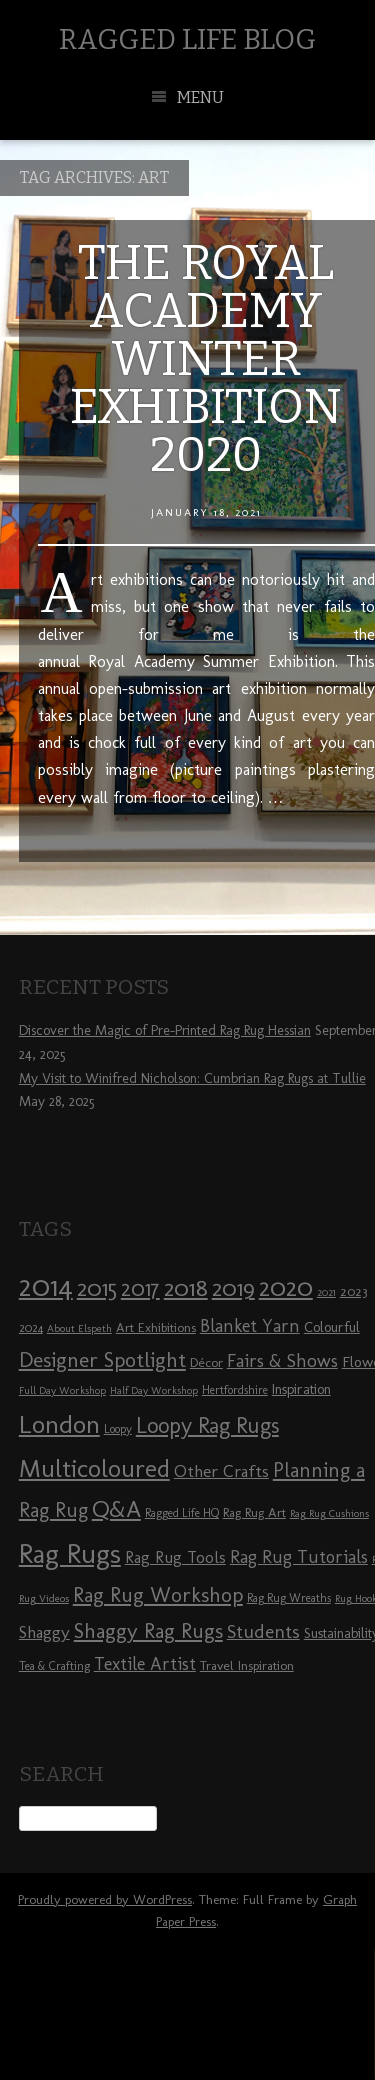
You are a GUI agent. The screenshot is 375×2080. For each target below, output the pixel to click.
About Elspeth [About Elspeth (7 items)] (79, 1328)
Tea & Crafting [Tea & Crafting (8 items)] (54, 1666)
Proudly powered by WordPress (105, 1899)
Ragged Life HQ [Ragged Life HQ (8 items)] (182, 1513)
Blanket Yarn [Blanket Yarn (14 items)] (250, 1326)
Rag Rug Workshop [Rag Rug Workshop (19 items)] (158, 1594)
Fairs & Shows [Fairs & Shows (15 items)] (282, 1361)
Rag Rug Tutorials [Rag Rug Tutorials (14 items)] (299, 1557)
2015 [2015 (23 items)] (97, 1288)
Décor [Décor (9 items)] (206, 1362)
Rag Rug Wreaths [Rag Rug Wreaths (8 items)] (289, 1598)
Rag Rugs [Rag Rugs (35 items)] (70, 1553)
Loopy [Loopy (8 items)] (118, 1429)
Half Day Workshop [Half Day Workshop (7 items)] (154, 1390)
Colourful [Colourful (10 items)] (332, 1327)
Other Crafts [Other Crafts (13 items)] (221, 1471)
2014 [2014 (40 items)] (46, 1285)
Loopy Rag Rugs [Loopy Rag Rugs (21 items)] (207, 1425)
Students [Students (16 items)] (263, 1631)
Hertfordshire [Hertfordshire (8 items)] (235, 1390)
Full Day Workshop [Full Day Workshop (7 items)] (62, 1390)
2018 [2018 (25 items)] (186, 1287)
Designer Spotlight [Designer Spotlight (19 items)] (102, 1359)
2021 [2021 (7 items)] (326, 1292)
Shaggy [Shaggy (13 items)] (44, 1632)
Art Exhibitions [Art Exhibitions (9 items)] (156, 1327)
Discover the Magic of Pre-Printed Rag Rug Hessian (165, 1030)
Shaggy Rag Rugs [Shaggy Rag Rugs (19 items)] (148, 1630)
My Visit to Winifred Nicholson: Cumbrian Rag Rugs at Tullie (192, 1078)
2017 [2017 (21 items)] (140, 1288)
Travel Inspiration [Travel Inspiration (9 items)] (247, 1665)
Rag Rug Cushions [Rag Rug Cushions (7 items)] (329, 1513)
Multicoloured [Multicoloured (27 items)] (94, 1468)
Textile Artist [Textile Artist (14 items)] (145, 1664)
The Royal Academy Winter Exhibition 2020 (206, 359)
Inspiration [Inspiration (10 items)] (301, 1389)
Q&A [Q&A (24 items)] (116, 1509)
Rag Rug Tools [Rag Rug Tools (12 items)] (175, 1557)
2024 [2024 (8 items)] (31, 1328)
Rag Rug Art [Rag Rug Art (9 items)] (254, 1512)
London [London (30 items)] (59, 1424)
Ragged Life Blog (187, 39)
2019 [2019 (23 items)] (233, 1288)
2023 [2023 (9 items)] (353, 1291)
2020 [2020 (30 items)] (286, 1287)
